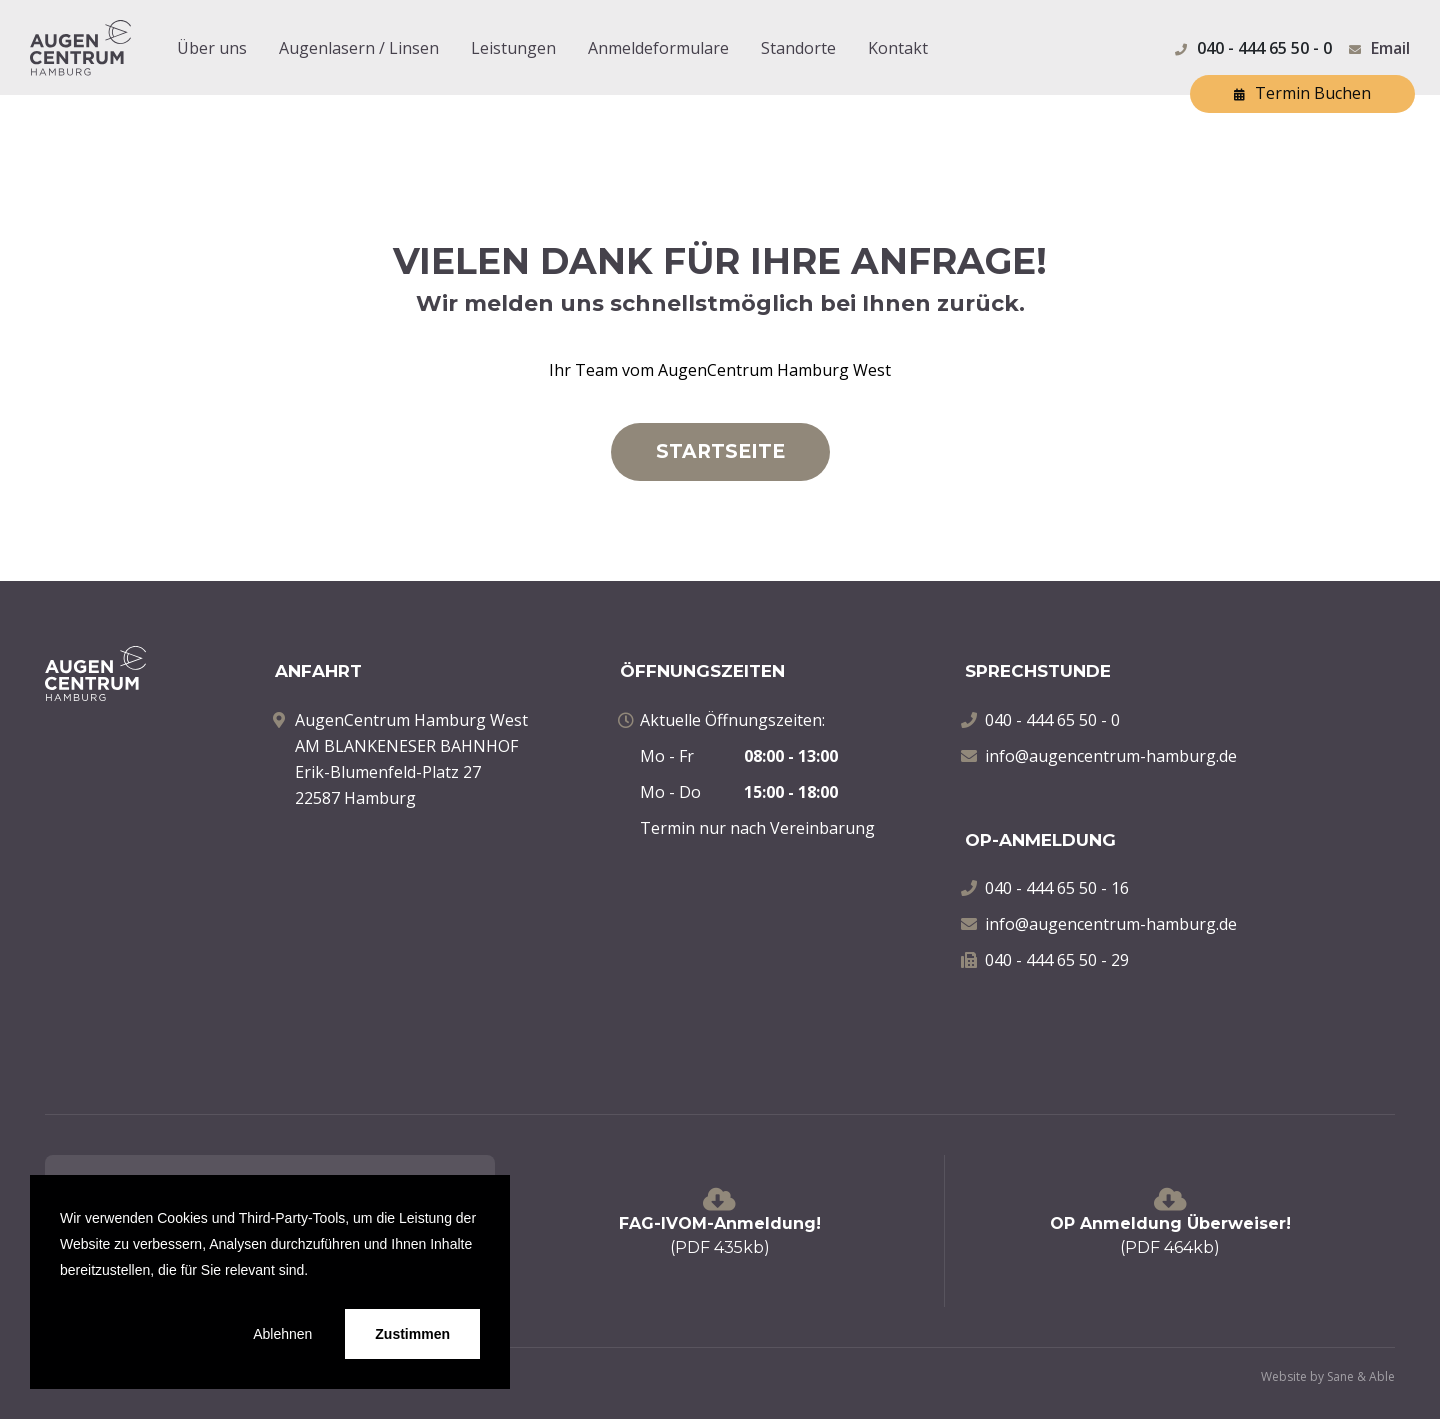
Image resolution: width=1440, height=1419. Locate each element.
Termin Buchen (1302, 95)
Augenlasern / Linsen (359, 48)
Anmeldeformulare (658, 48)
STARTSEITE (720, 451)
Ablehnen (282, 1334)
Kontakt (898, 48)
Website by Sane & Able (1328, 1376)
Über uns (212, 48)
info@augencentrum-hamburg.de (1111, 756)
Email (1390, 48)
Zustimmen (412, 1334)
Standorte (798, 48)
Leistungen (513, 48)
